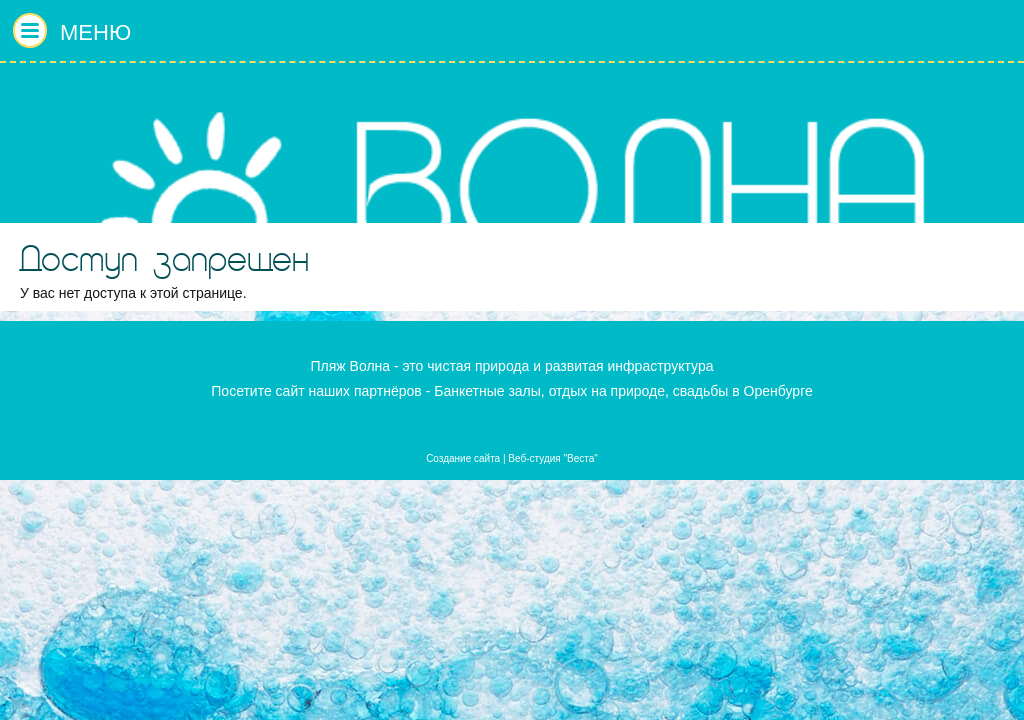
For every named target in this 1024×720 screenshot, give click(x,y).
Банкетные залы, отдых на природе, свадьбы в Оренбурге (623, 391)
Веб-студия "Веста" (553, 458)
